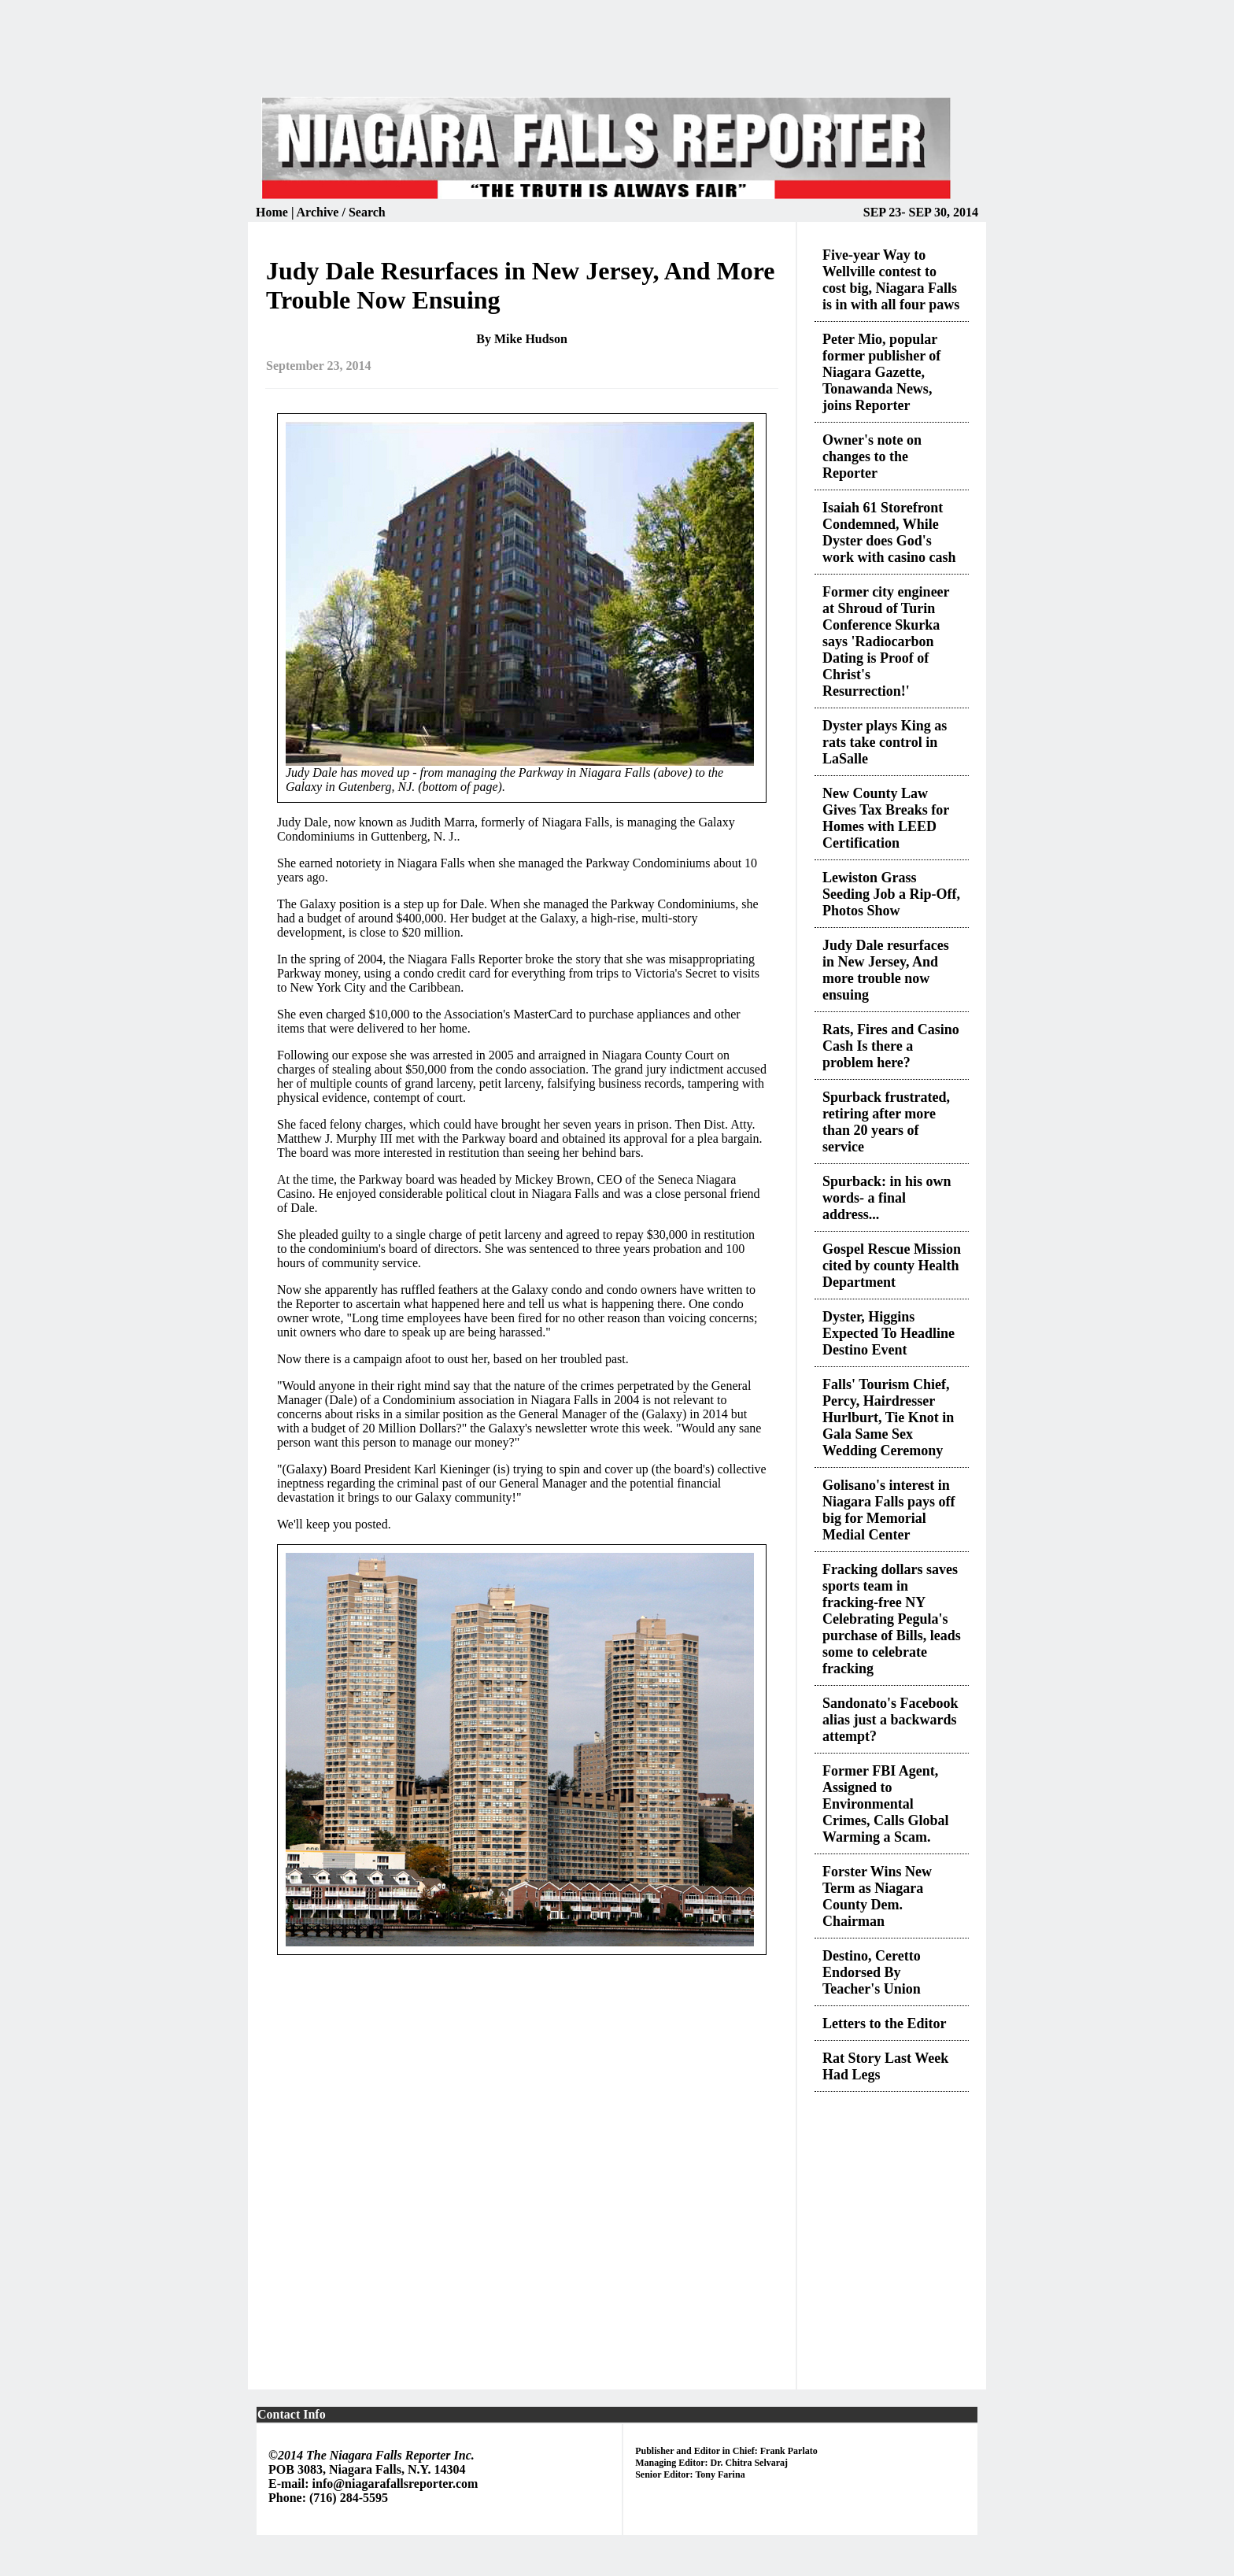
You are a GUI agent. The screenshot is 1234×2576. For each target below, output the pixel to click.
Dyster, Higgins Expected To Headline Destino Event (888, 1333)
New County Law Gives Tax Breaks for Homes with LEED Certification (885, 818)
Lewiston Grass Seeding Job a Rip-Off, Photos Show (891, 894)
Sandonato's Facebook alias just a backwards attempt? (890, 1719)
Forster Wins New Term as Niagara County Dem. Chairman (877, 1896)
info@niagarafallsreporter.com (395, 2483)
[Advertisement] (617, 58)
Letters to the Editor (884, 2023)
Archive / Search (341, 212)
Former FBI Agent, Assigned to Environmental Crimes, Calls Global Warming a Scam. (885, 1804)
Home (273, 212)
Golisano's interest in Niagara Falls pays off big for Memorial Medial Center (888, 1510)
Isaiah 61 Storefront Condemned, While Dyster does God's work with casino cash (889, 532)
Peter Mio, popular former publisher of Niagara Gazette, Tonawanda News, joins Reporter (881, 372)
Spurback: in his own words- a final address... (886, 1197)
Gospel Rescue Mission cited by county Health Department (891, 1265)
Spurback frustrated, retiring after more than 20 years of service (886, 1122)
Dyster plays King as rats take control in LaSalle (884, 742)
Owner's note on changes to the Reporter (872, 456)
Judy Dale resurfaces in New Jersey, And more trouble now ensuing (885, 970)
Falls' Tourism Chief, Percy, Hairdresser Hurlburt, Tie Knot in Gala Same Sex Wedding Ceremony (888, 1417)
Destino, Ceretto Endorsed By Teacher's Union (871, 1972)
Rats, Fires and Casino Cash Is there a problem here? (890, 1046)
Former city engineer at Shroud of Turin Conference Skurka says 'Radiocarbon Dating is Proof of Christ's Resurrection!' (885, 641)
